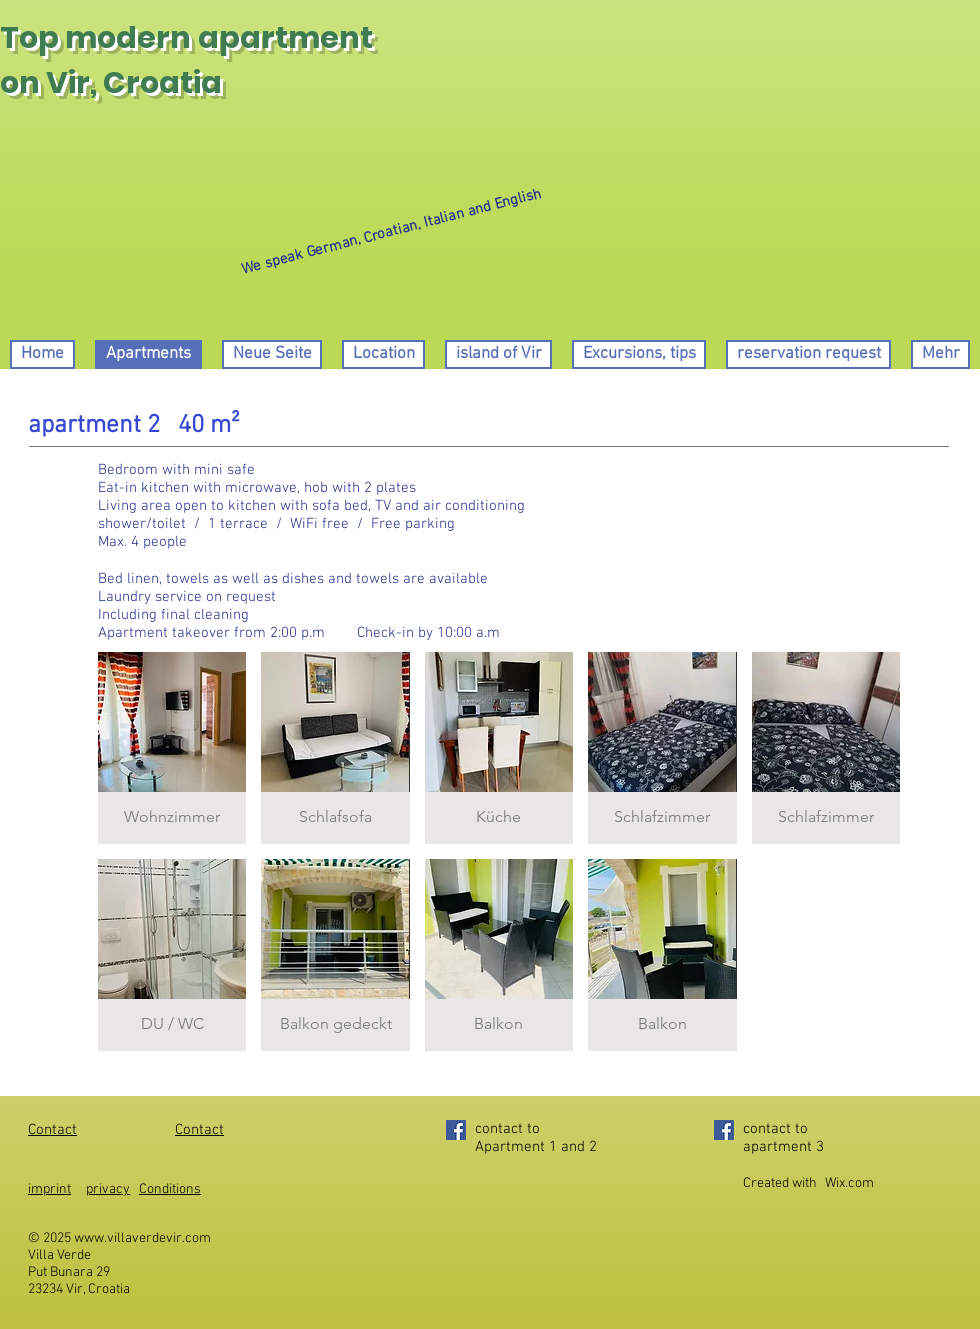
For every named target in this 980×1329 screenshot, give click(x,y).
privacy (108, 1189)
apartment (285, 38)
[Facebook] (456, 1130)
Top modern (95, 38)
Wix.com (849, 1183)
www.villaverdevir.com (142, 1238)
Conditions (170, 1189)
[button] (172, 748)
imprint (49, 1189)
